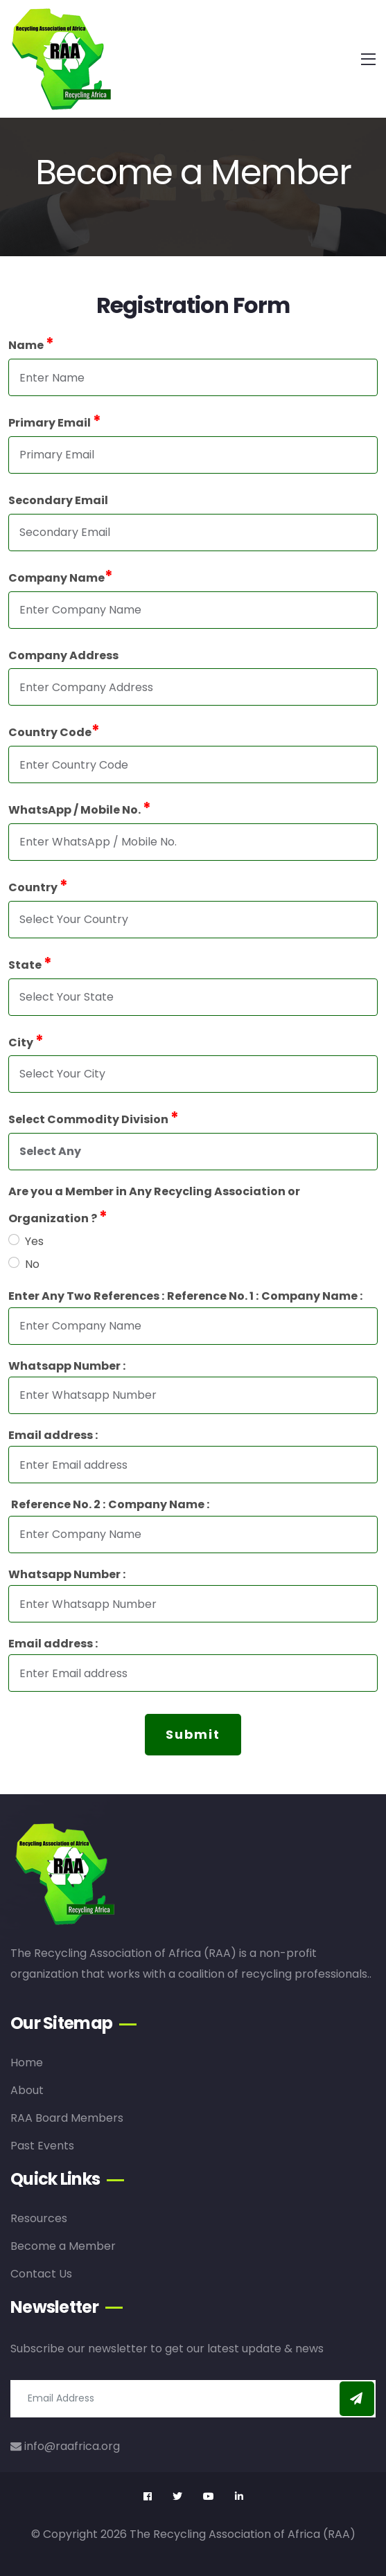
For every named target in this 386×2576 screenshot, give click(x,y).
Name (30, 344)
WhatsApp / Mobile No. (79, 808)
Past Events (42, 2146)
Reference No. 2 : (57, 1504)
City (25, 1041)
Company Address (63, 655)
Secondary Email (57, 500)
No (31, 1264)
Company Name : (311, 1296)
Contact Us (41, 2274)
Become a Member (63, 2246)
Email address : (52, 1435)
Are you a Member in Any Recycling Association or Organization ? (153, 1205)
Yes (33, 1241)
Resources (38, 2218)
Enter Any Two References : (86, 1296)
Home (26, 2062)
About (27, 2090)
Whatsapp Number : (66, 1366)
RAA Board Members (66, 2118)
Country (37, 886)
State (29, 963)
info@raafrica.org (65, 2446)
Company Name (60, 576)
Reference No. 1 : (212, 1296)
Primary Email (54, 421)
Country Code (53, 731)
